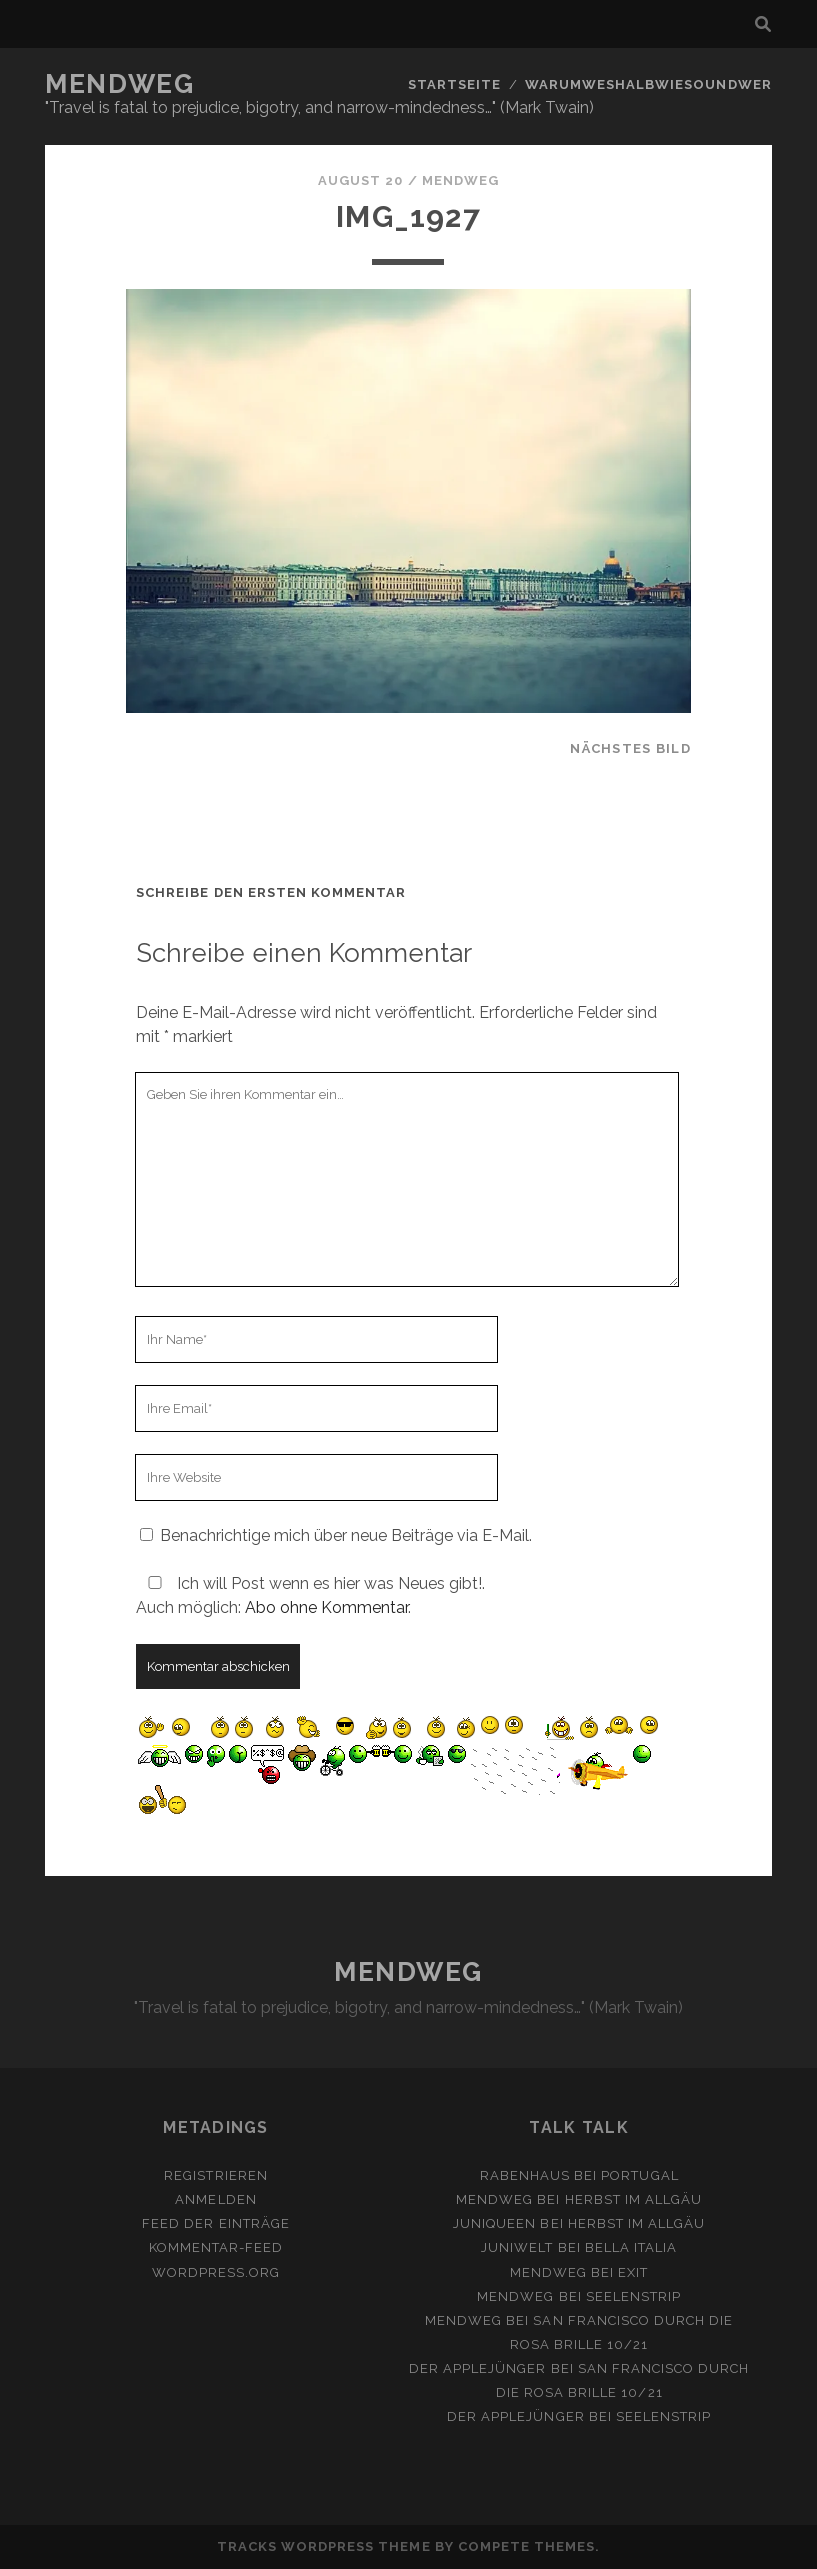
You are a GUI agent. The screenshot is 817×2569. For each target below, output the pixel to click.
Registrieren (216, 2175)
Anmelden (215, 2199)
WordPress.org (216, 2272)
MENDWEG (119, 84)
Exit (633, 2272)
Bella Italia (631, 2247)
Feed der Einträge (216, 2223)
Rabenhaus (525, 2175)
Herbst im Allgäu (634, 2199)
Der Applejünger (478, 2368)
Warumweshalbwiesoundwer (648, 84)
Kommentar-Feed (216, 2247)
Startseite (454, 84)
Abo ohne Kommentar (326, 1607)
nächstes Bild (630, 748)
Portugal (639, 2175)
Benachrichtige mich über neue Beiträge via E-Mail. (346, 1535)
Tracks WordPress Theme (324, 2546)
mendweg (460, 180)
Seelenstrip (633, 2296)
